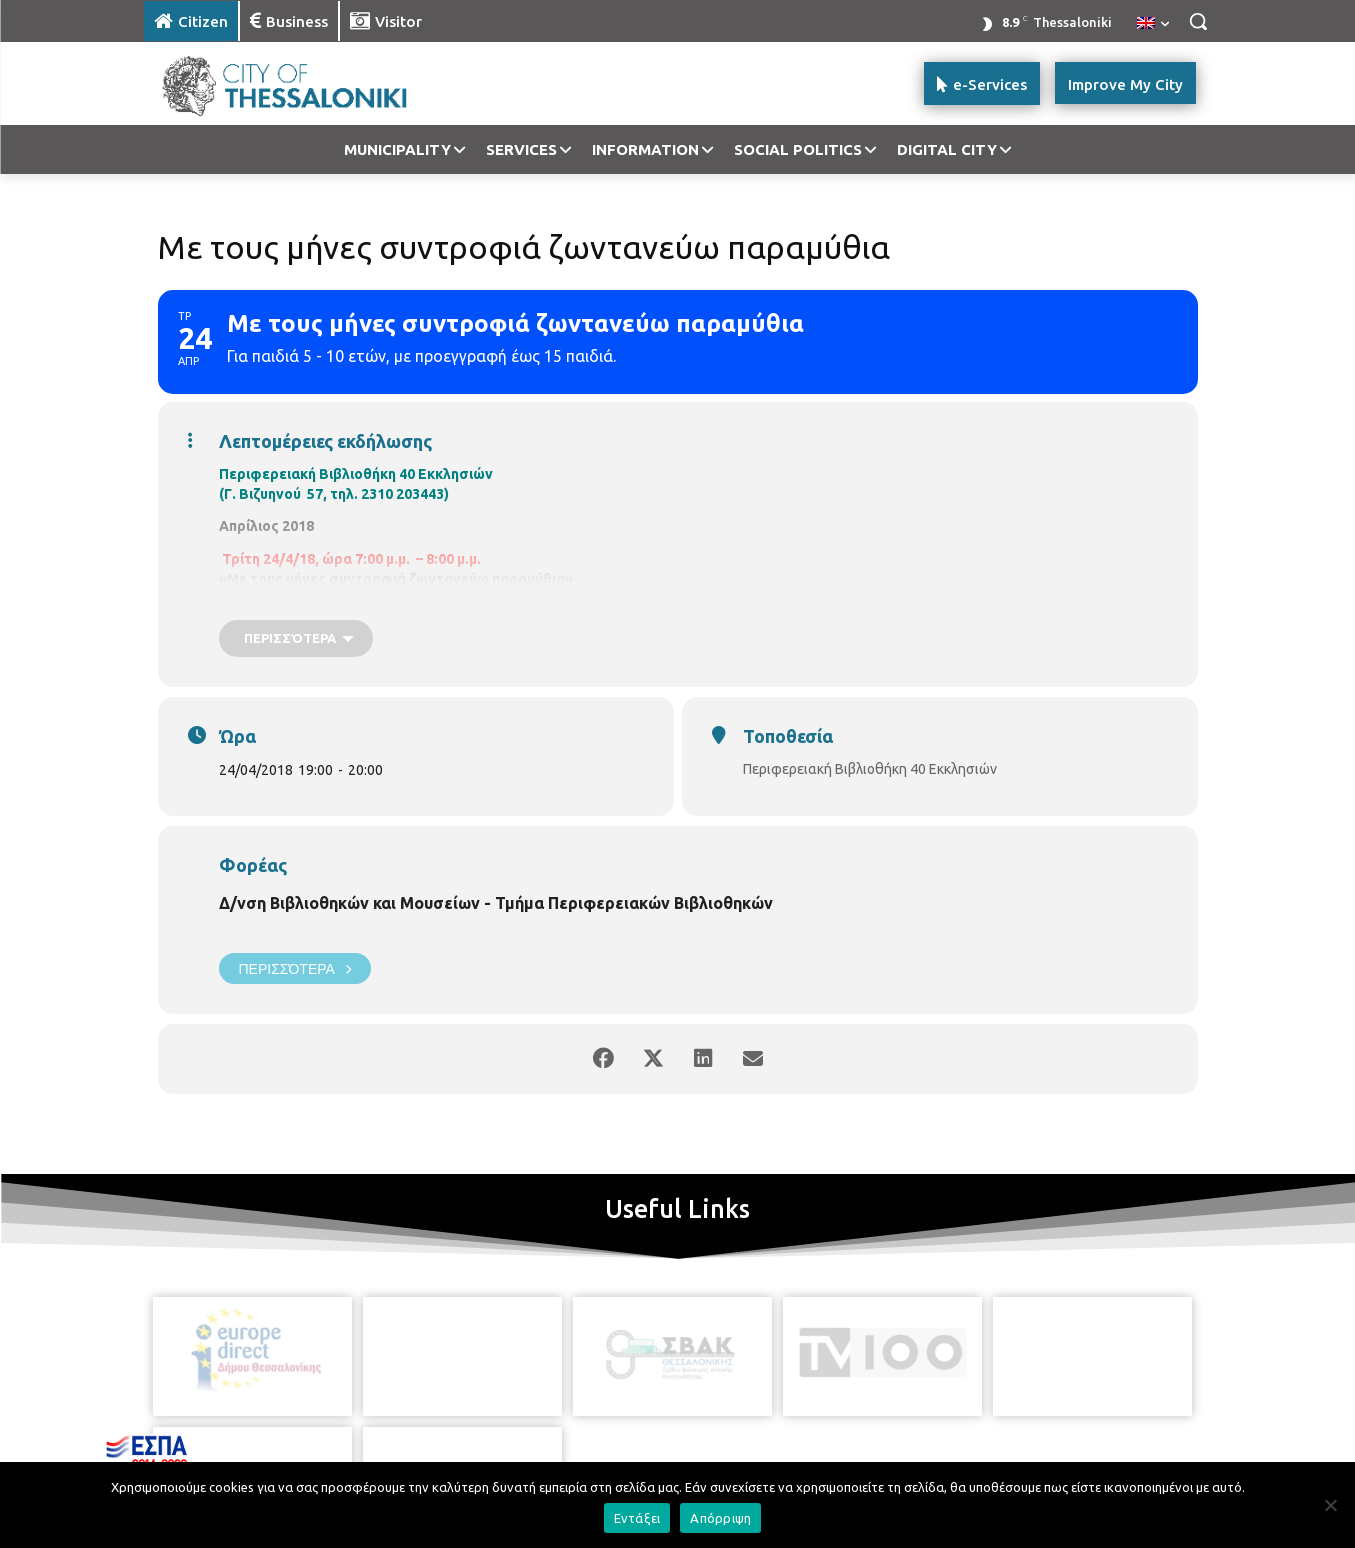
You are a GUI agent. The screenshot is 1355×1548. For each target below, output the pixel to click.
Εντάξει (637, 1518)
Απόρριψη (720, 1518)
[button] (1198, 21)
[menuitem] (1153, 24)
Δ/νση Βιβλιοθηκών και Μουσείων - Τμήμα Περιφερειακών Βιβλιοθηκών (496, 903)
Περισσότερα (295, 968)
